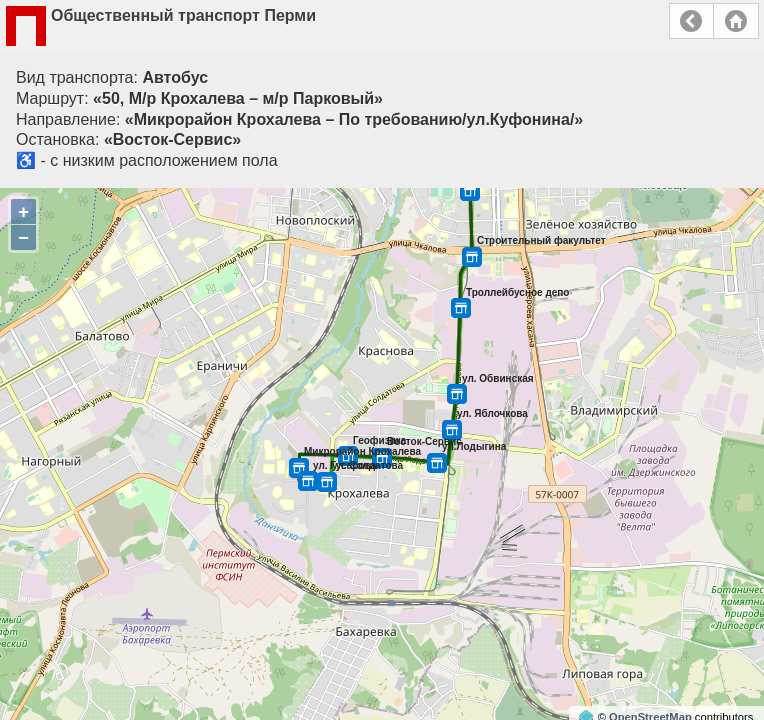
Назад (691, 21)
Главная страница (736, 21)
